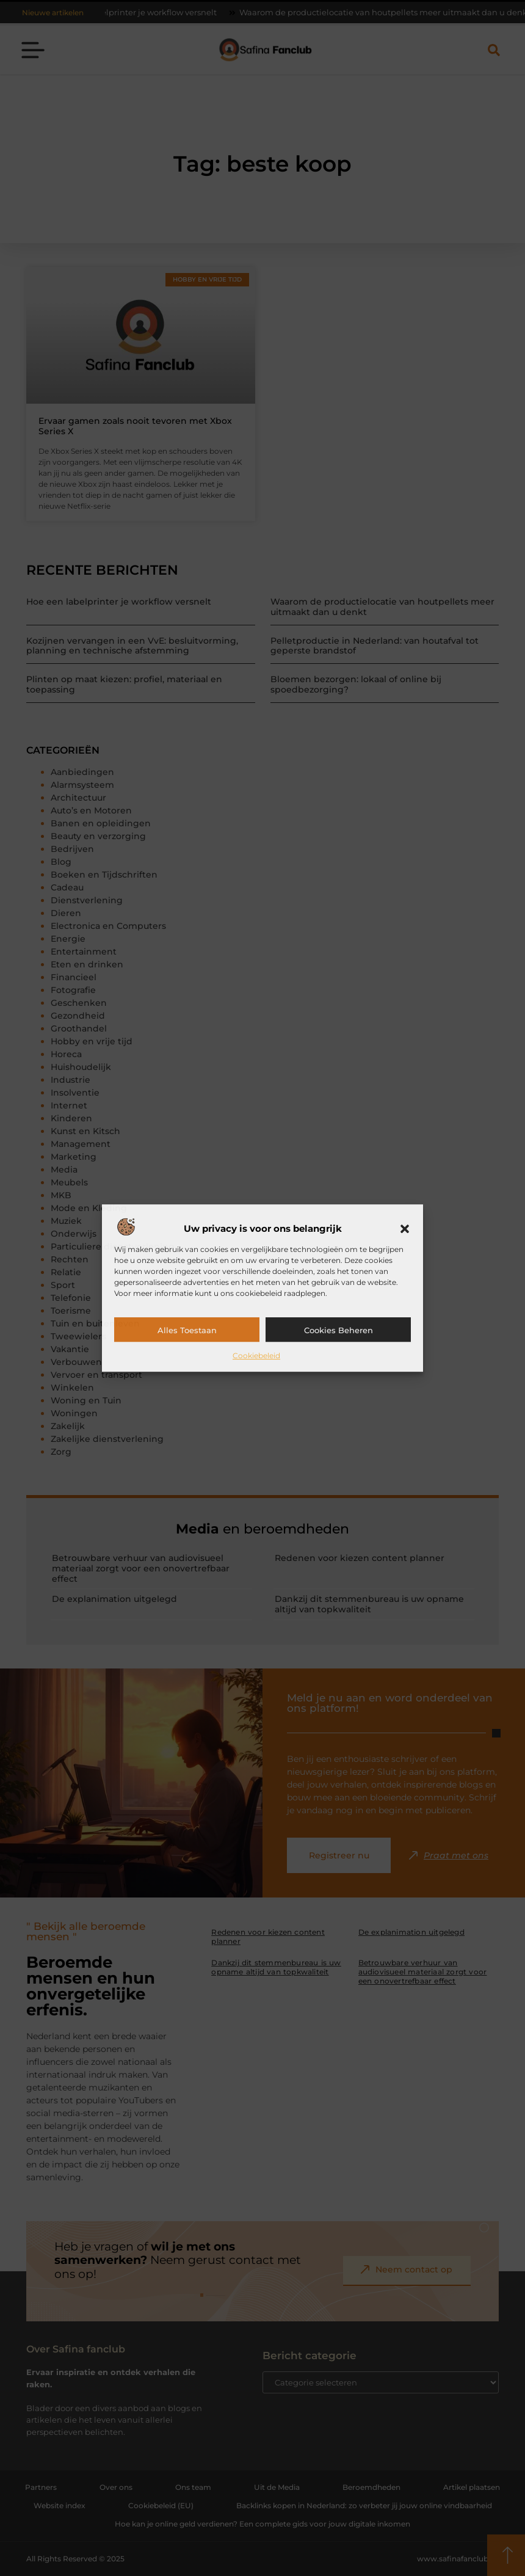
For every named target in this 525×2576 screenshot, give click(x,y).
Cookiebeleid (256, 1355)
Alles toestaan (187, 1330)
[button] (405, 1229)
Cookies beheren (338, 1330)
